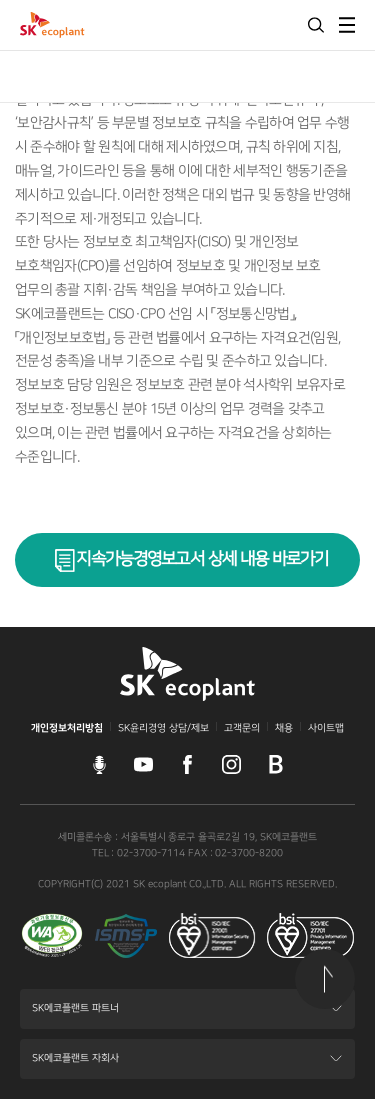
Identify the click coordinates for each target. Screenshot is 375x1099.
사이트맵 (326, 728)
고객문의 (242, 728)
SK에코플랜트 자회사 (75, 1064)
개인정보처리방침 (67, 728)
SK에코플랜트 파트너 (75, 1014)
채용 (284, 728)
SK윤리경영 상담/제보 (163, 728)
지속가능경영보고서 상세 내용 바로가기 (202, 559)
